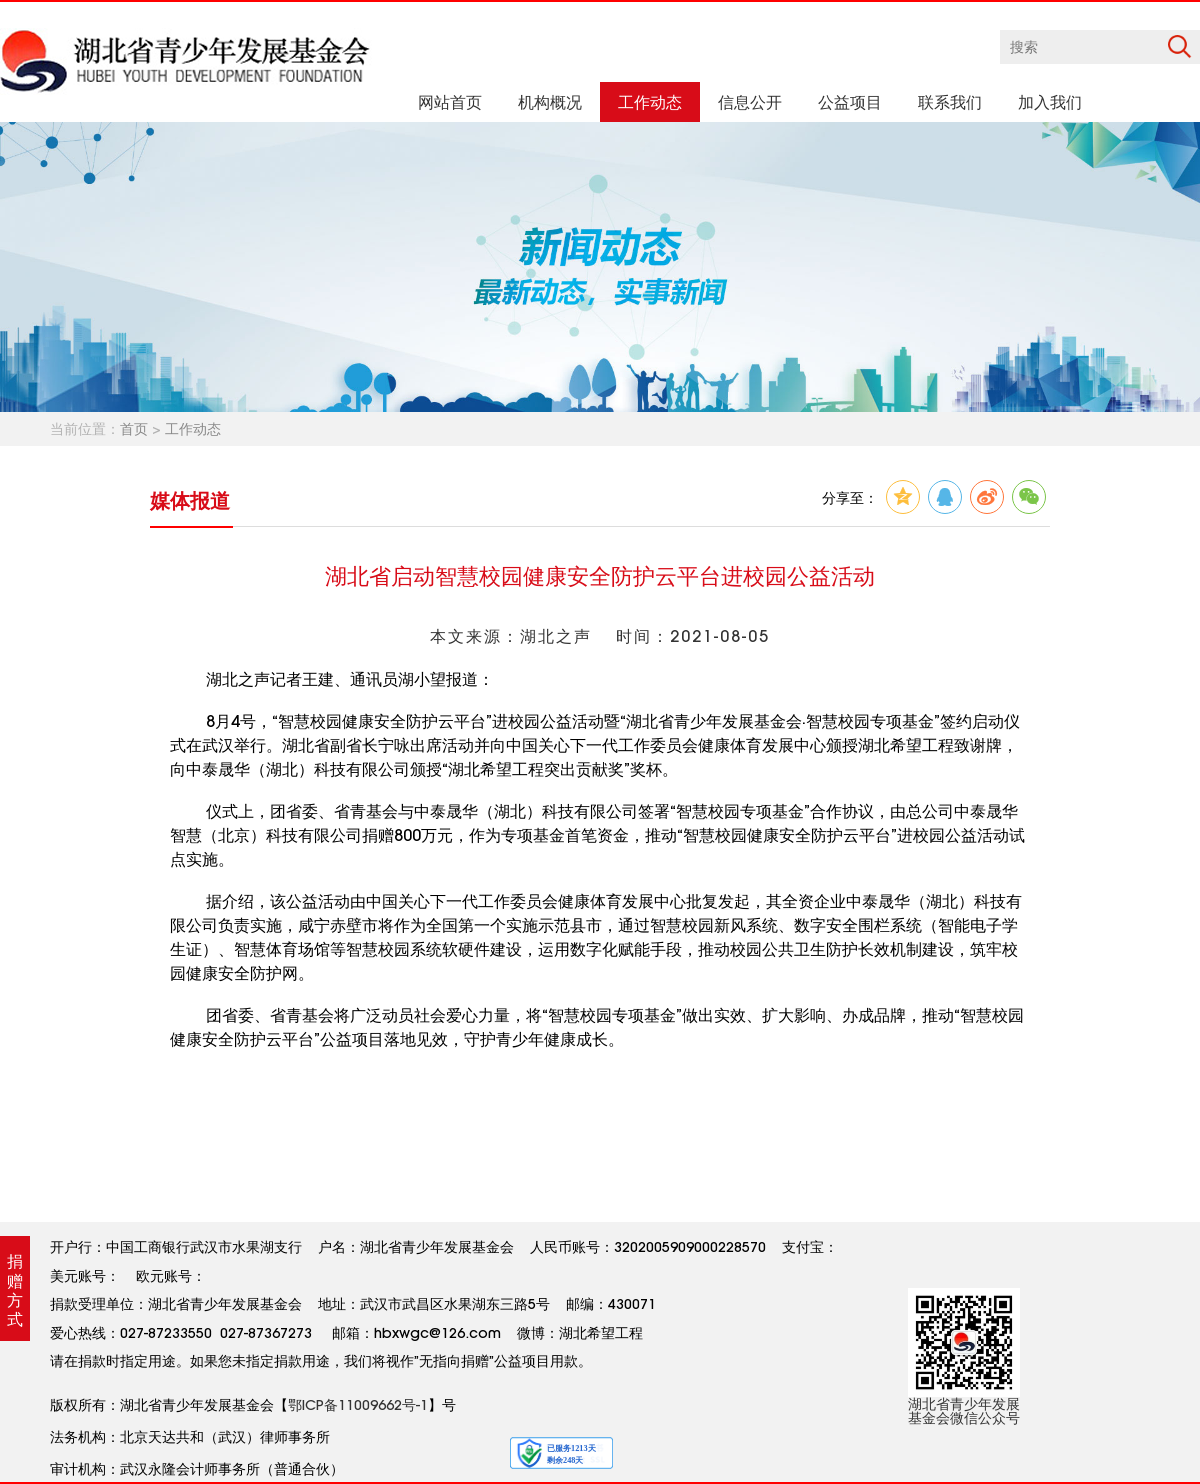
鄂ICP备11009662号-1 (358, 1405)
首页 (134, 429)
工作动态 (193, 429)
